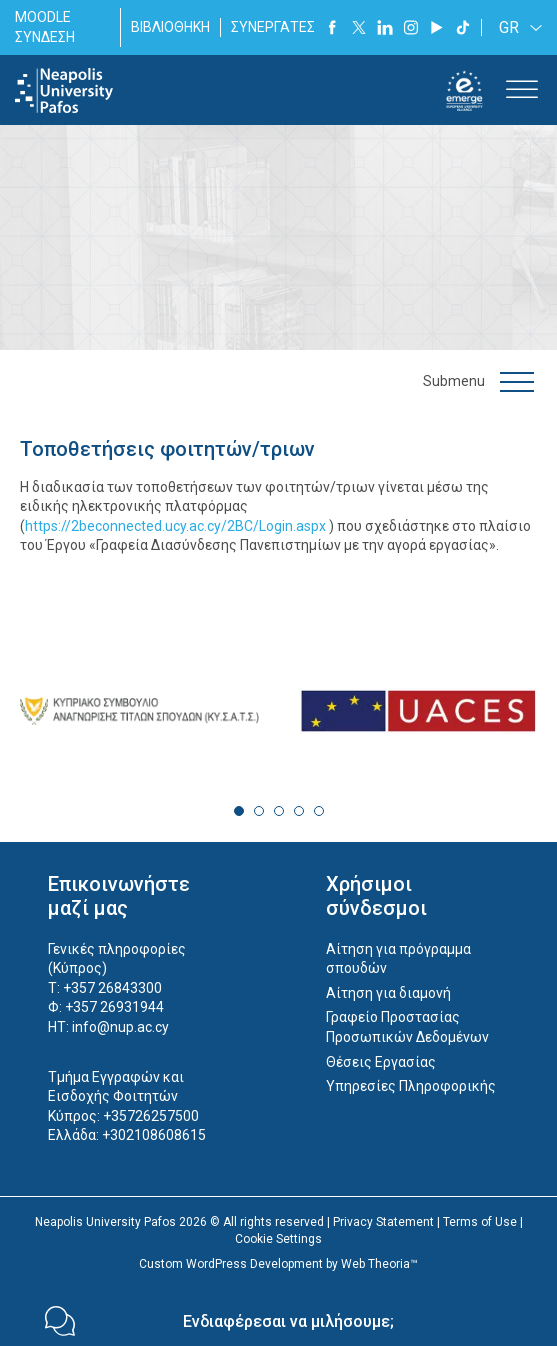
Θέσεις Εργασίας (381, 1062)
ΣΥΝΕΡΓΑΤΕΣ (273, 27)
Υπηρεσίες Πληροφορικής (411, 1086)
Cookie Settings (278, 1239)
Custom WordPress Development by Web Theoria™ (278, 1264)
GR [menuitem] (509, 27)
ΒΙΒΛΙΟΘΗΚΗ (170, 27)
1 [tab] (239, 811)
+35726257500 (151, 1116)
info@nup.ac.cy (120, 1027)
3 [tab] (279, 811)
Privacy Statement (383, 1222)
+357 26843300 (112, 988)
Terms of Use (480, 1222)
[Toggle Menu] (522, 90)
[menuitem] (517, 27)
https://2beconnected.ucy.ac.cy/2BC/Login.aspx (175, 526)
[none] (517, 27)
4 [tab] (299, 811)
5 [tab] (319, 811)
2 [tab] (259, 811)
